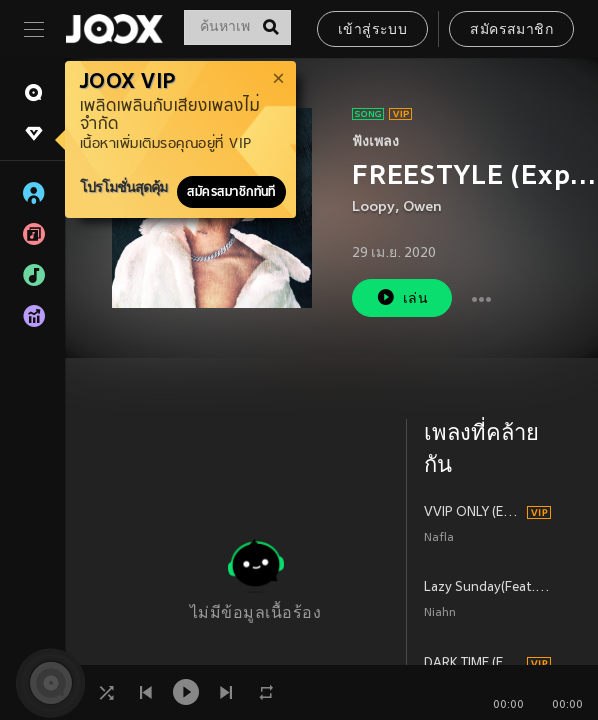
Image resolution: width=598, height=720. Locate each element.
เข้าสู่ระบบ (372, 30)
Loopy (373, 207)
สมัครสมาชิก (511, 30)
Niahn (440, 613)
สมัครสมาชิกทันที (231, 192)
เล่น (402, 297)
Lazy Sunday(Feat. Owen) (487, 588)
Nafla (439, 538)
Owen (422, 207)
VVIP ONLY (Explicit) (472, 513)
